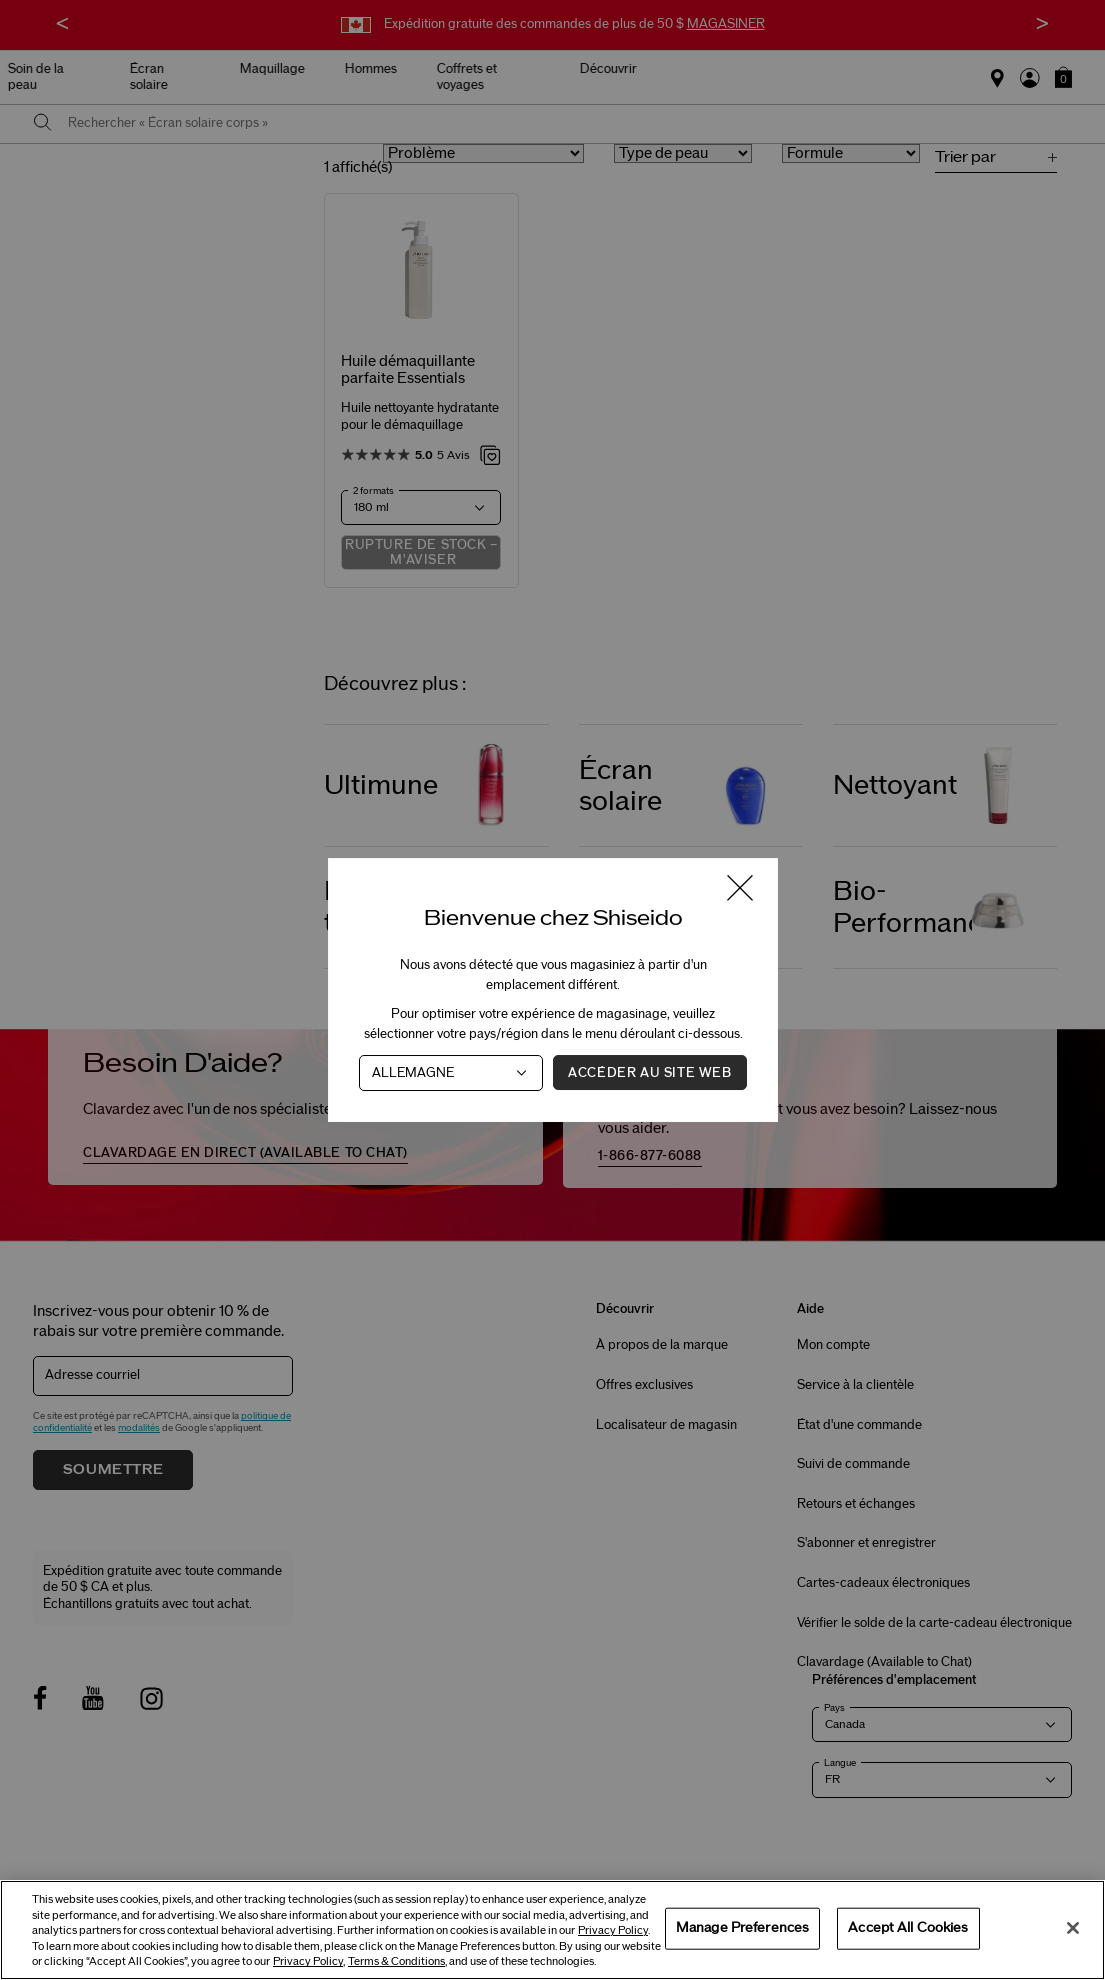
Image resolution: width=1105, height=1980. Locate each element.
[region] (552, 1930)
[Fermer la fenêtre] (740, 889)
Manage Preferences (742, 1928)
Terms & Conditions (396, 1961)
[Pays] (451, 1073)
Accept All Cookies (908, 1928)
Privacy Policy (613, 1930)
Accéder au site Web (649, 1073)
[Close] (1073, 1928)
